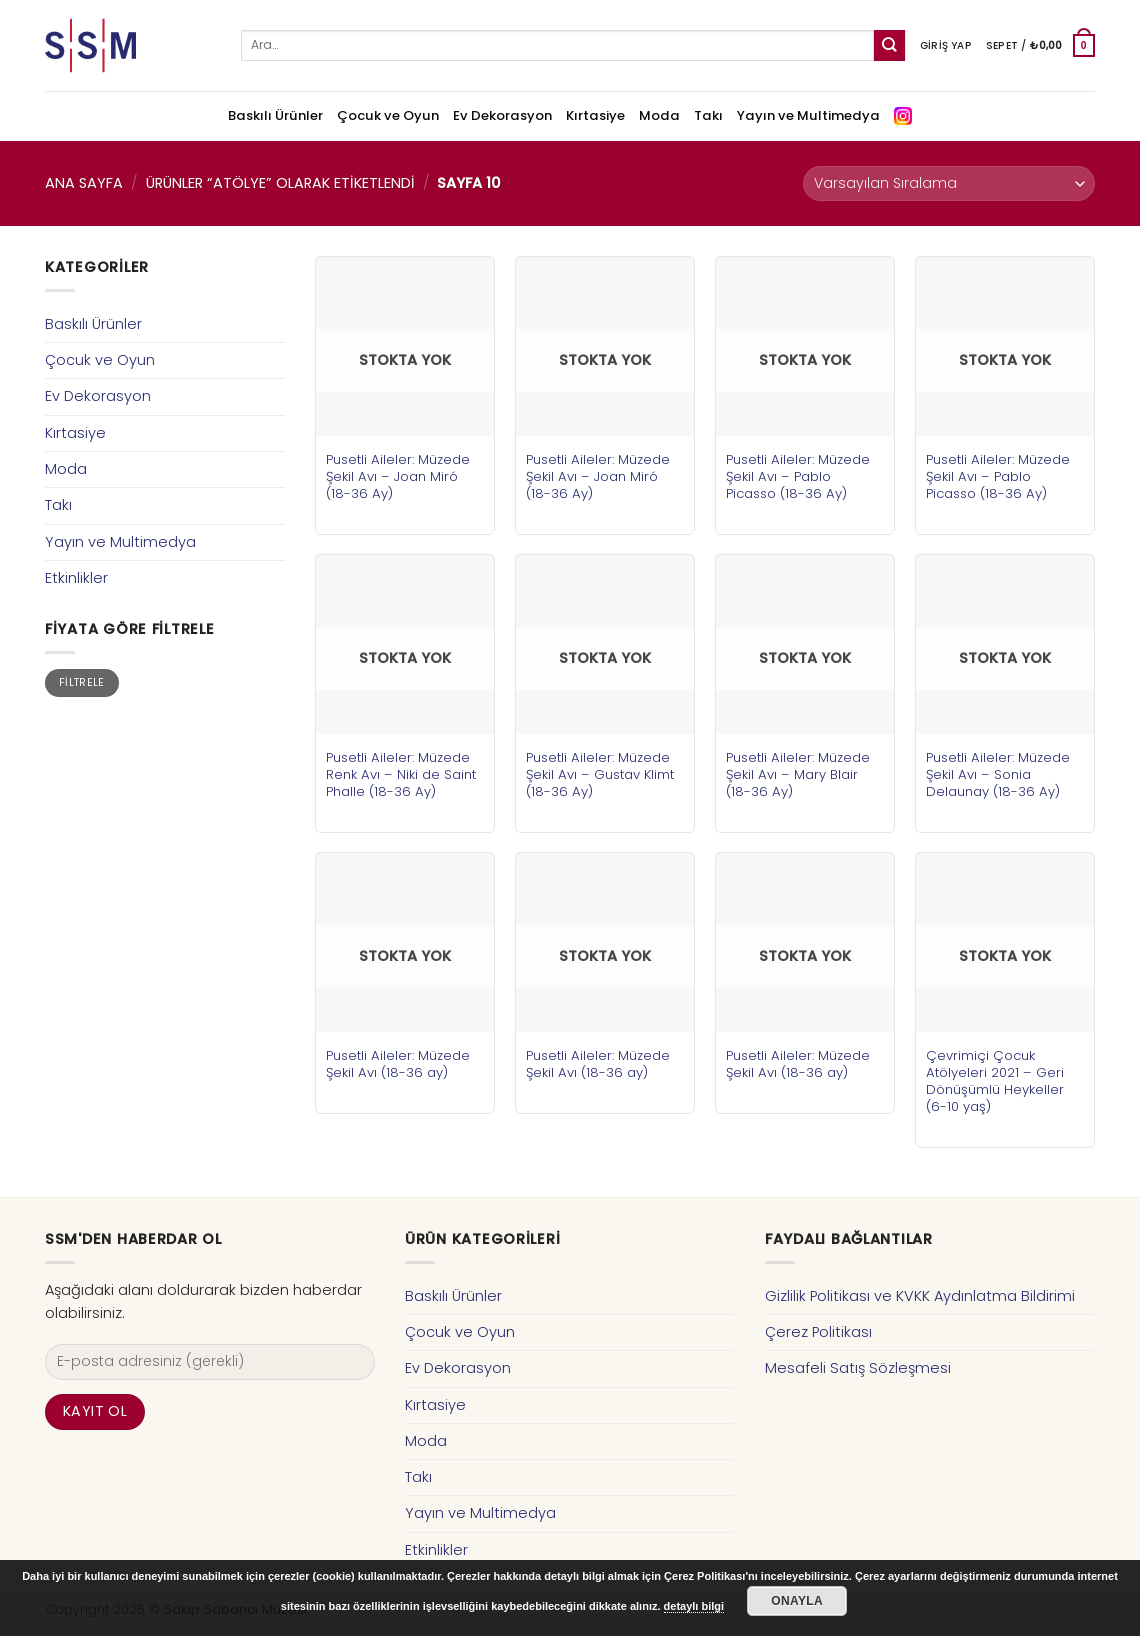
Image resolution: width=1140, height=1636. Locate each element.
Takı (708, 115)
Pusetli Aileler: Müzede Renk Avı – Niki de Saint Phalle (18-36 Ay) (401, 774)
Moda (659, 115)
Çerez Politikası (818, 1332)
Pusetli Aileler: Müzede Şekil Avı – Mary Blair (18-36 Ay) (798, 774)
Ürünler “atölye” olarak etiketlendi (280, 183)
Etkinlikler (76, 578)
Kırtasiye (595, 115)
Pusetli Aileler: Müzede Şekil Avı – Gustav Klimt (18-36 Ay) (600, 774)
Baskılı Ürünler (275, 115)
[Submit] (889, 45)
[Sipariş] (949, 183)
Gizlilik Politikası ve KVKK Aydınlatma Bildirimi (920, 1296)
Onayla (797, 1601)
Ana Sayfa (84, 183)
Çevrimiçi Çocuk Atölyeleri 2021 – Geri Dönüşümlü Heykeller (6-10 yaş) (995, 1081)
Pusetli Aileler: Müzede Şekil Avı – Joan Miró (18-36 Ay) (398, 476)
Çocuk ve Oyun (388, 115)
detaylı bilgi (694, 1606)
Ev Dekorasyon (502, 115)
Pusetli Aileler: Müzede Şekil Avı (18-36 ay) (398, 1064)
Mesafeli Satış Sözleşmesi (858, 1368)
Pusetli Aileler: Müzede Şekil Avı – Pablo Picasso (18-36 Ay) (798, 476)
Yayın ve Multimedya (808, 115)
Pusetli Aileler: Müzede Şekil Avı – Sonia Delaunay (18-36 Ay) (998, 774)
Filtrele (82, 682)
